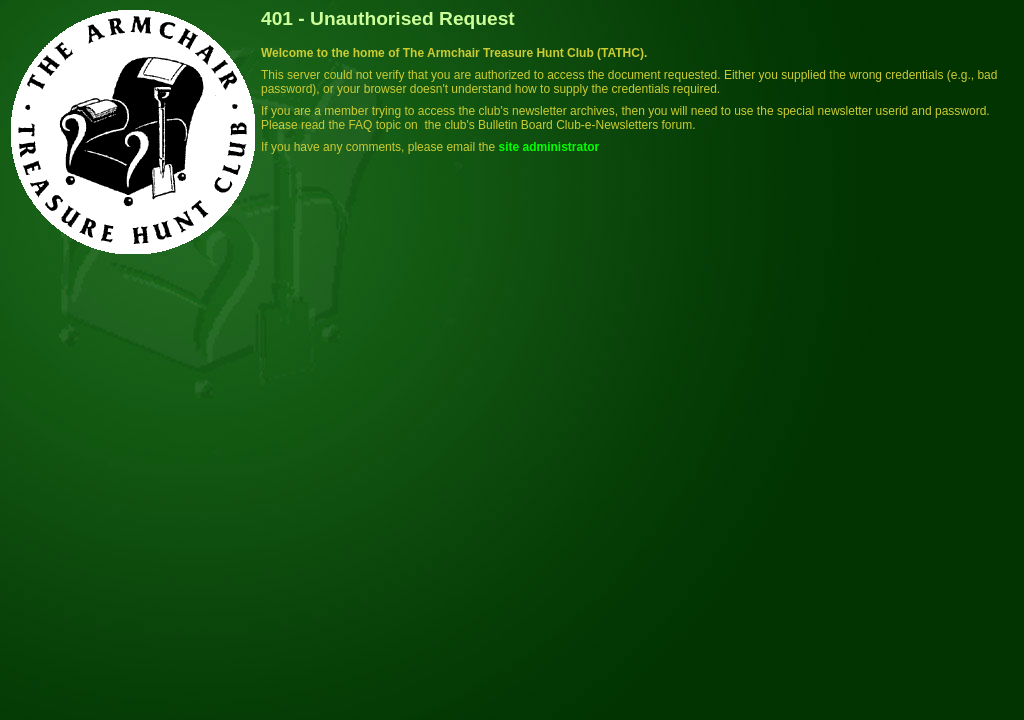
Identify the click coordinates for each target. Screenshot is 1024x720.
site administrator (548, 147)
